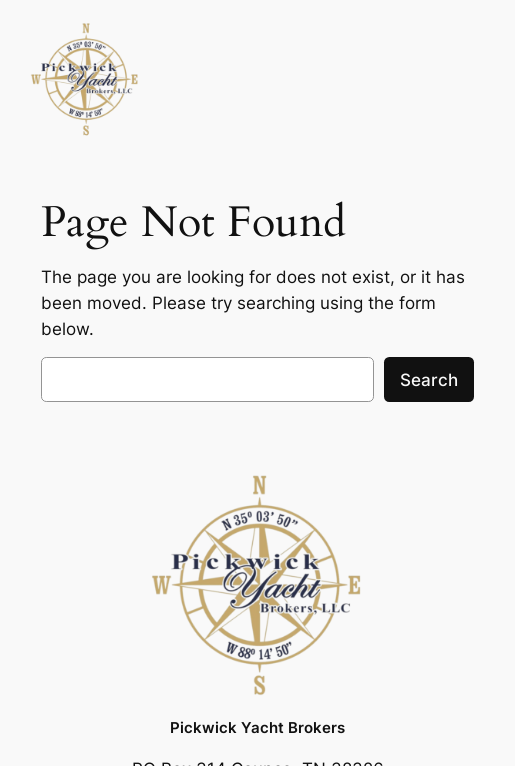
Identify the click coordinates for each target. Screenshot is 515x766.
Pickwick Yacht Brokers (257, 727)
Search (429, 380)
